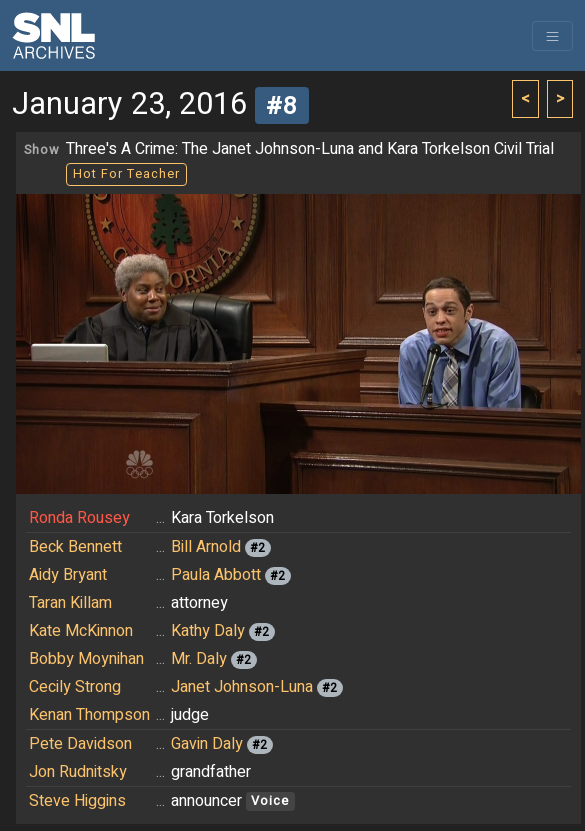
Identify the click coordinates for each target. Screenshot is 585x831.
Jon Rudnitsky (78, 772)
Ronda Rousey (79, 518)
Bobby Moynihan (86, 659)
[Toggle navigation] (552, 36)
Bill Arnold (206, 547)
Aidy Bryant (68, 575)
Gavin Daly (207, 744)
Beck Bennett (75, 547)
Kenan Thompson (89, 715)
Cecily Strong (75, 687)
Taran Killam (70, 603)
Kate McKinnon (81, 631)
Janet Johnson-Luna (242, 687)
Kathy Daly (208, 631)
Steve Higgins (77, 801)
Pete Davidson (80, 744)
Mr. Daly (199, 659)
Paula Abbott (216, 575)
